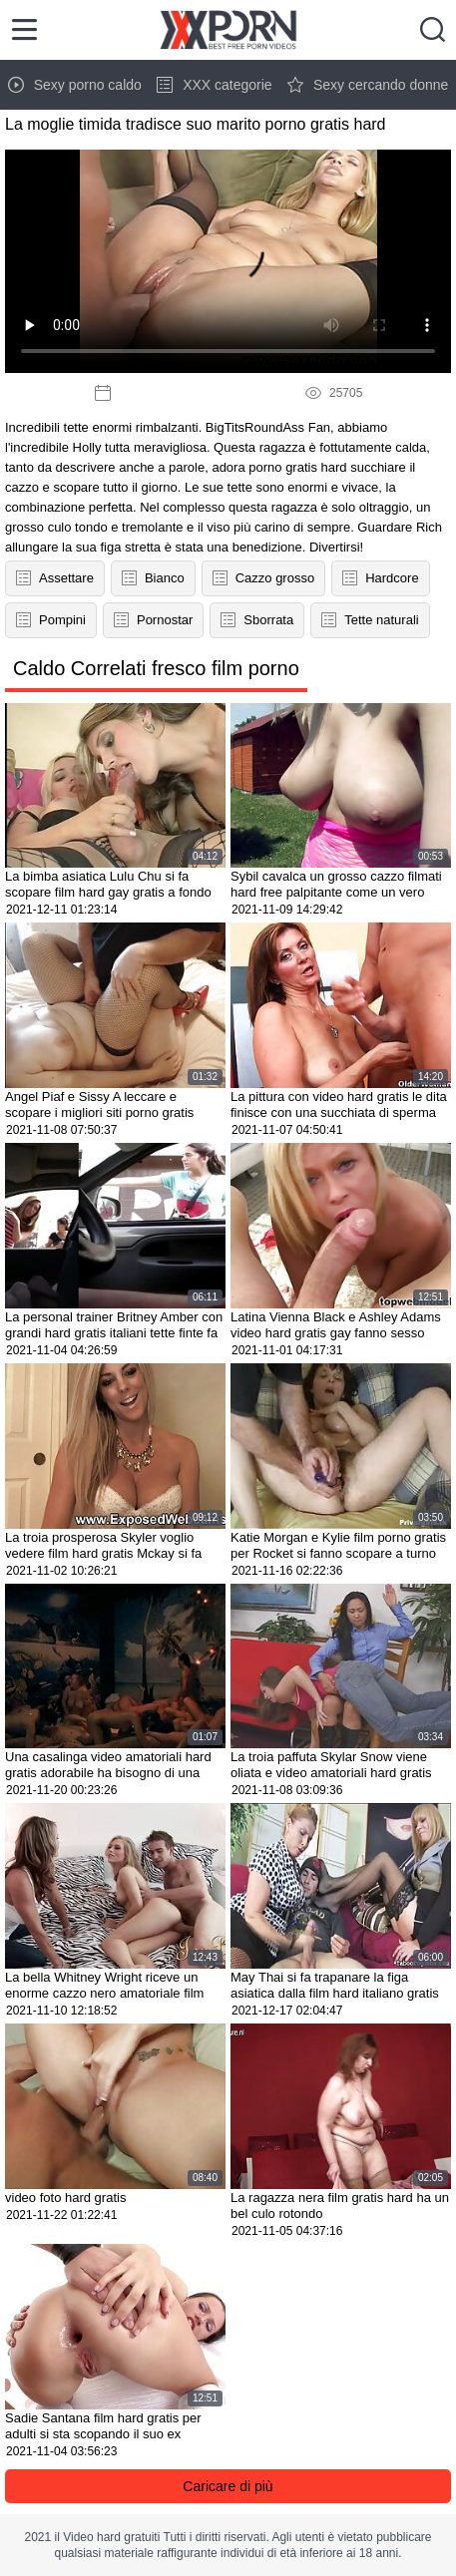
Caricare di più (227, 2486)
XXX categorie (214, 85)
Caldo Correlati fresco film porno (156, 668)
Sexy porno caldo (75, 85)
